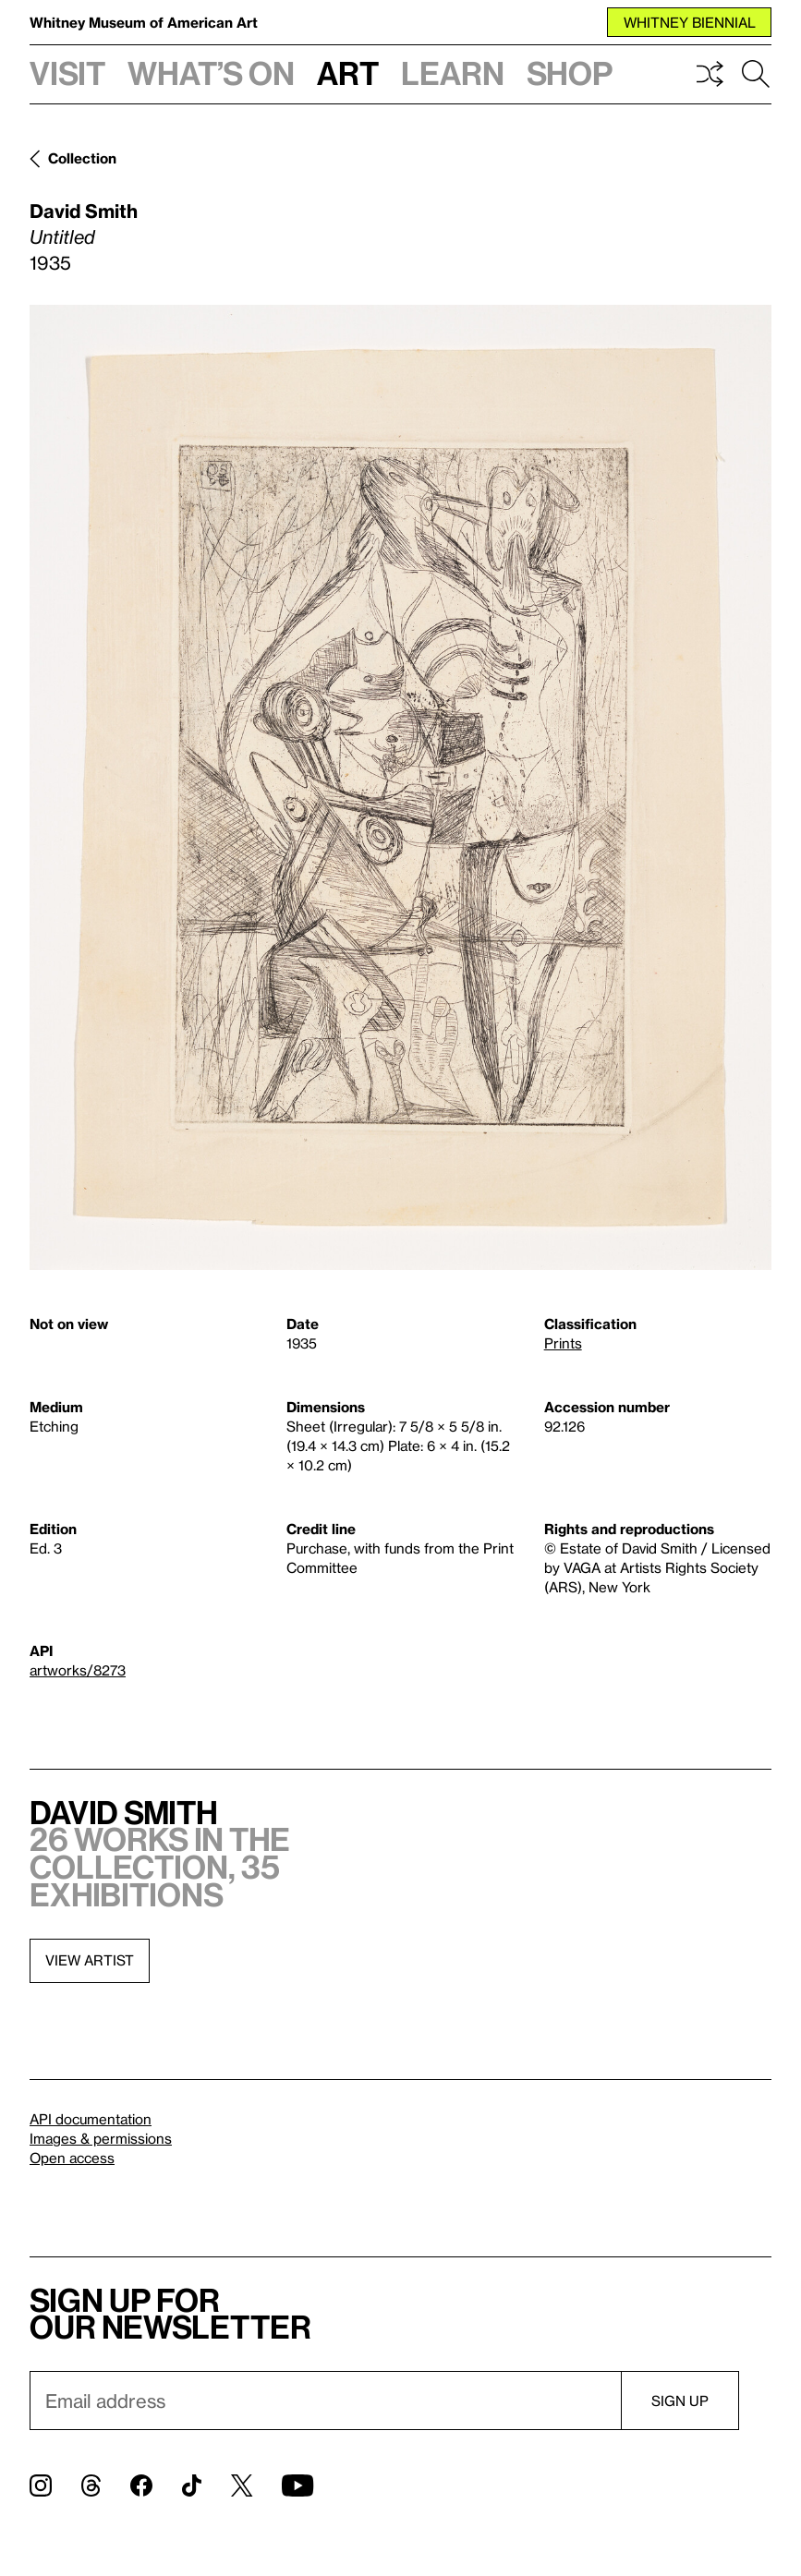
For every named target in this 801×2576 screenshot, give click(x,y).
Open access (72, 2157)
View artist (89, 1960)
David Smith (84, 211)
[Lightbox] (400, 787)
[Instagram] (41, 2485)
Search (756, 74)
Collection (82, 158)
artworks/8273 (78, 1670)
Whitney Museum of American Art (144, 22)
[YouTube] (297, 2485)
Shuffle (709, 74)
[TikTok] (191, 2485)
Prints (563, 1343)
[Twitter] (241, 2485)
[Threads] (91, 2485)
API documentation (91, 2118)
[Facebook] (141, 2485)
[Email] (325, 2400)
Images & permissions (101, 2138)
